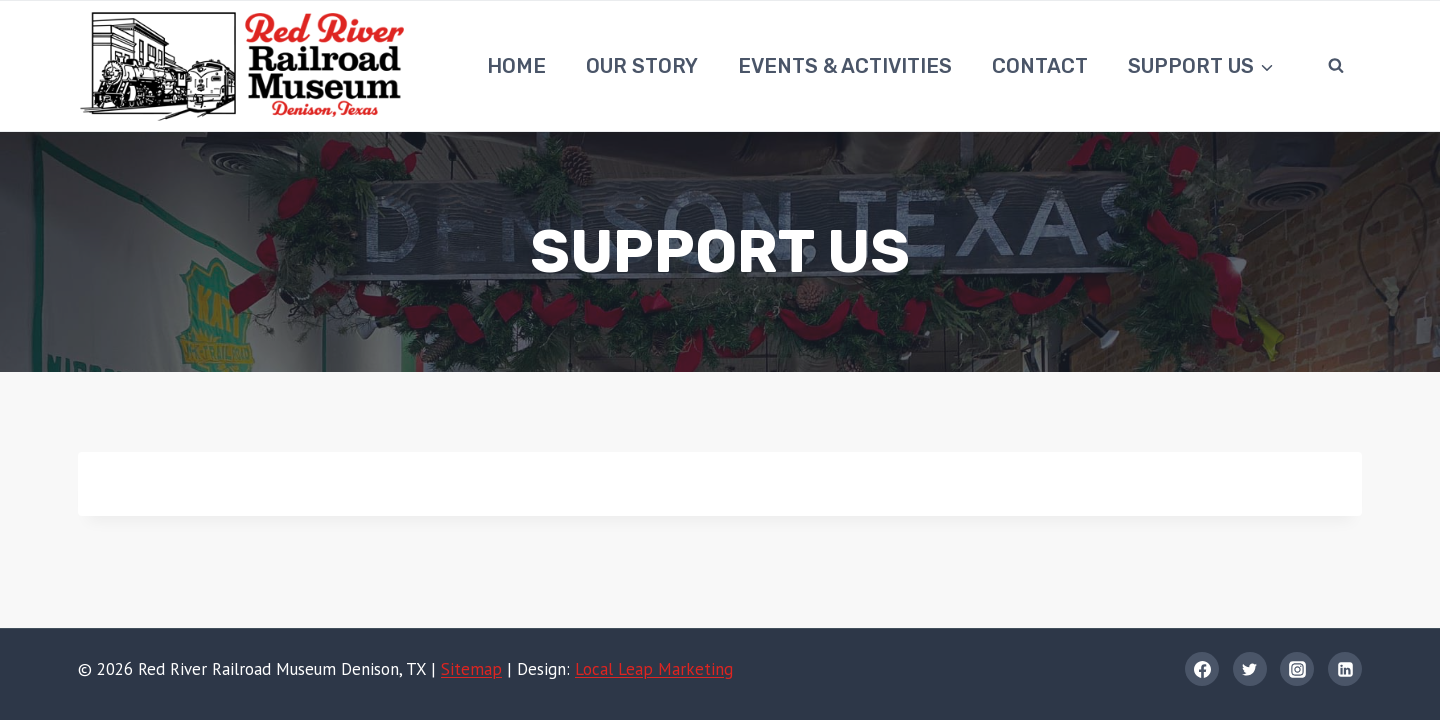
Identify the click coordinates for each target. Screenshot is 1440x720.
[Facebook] (1202, 669)
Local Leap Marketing (654, 669)
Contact (1040, 66)
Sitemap (471, 669)
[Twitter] (1250, 669)
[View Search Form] (1336, 66)
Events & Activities (845, 66)
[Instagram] (1297, 669)
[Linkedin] (1345, 669)
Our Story (642, 66)
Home (516, 66)
